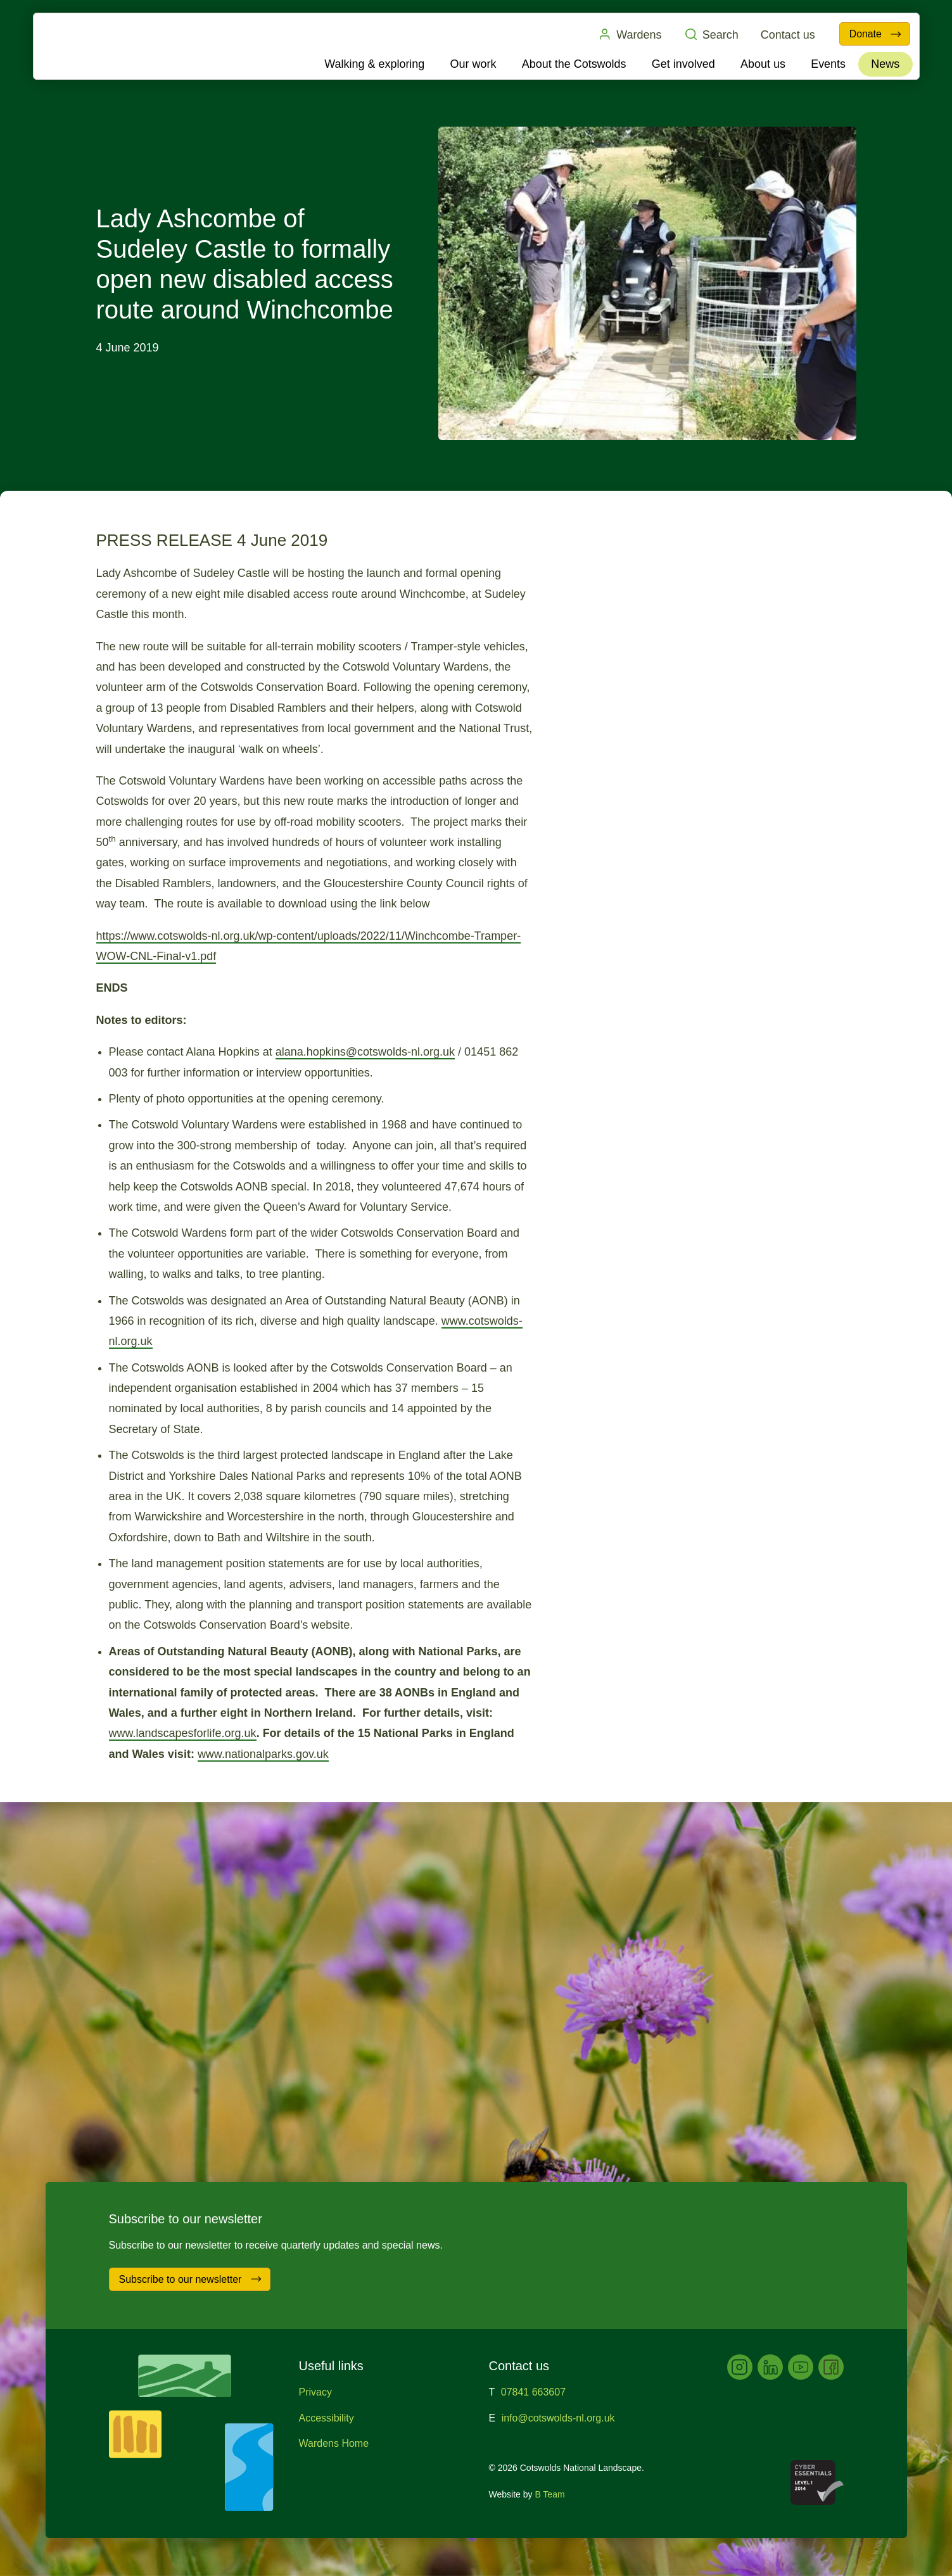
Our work (473, 64)
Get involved (683, 64)
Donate (875, 34)
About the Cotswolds (574, 64)
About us (762, 64)
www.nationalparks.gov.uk (263, 1754)
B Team (549, 2494)
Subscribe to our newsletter (191, 2279)
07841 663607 (533, 2392)
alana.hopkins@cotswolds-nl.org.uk (365, 1051)
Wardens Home (334, 2443)
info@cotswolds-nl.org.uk (558, 2418)
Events (828, 64)
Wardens (627, 34)
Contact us (785, 34)
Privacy (315, 2392)
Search (709, 34)
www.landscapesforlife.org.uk (183, 1733)
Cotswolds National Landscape (107, 46)
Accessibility (326, 2418)
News (885, 64)
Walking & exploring (375, 64)
